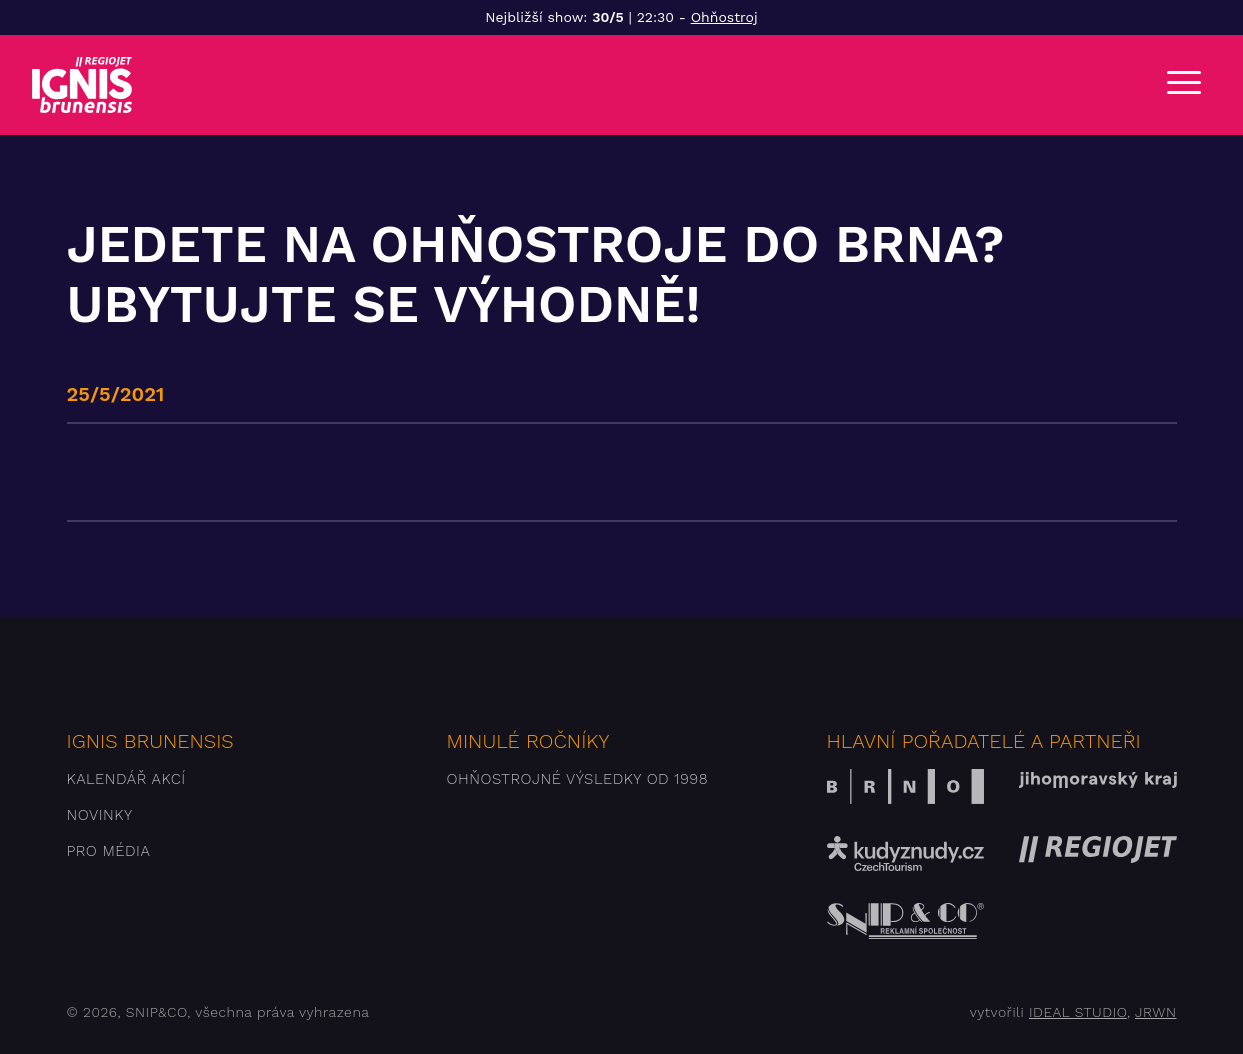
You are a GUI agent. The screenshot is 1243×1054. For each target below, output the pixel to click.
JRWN (1155, 1012)
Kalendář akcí (126, 779)
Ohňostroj (724, 17)
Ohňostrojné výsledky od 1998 (578, 779)
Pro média (109, 851)
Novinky (100, 815)
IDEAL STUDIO (1078, 1012)
